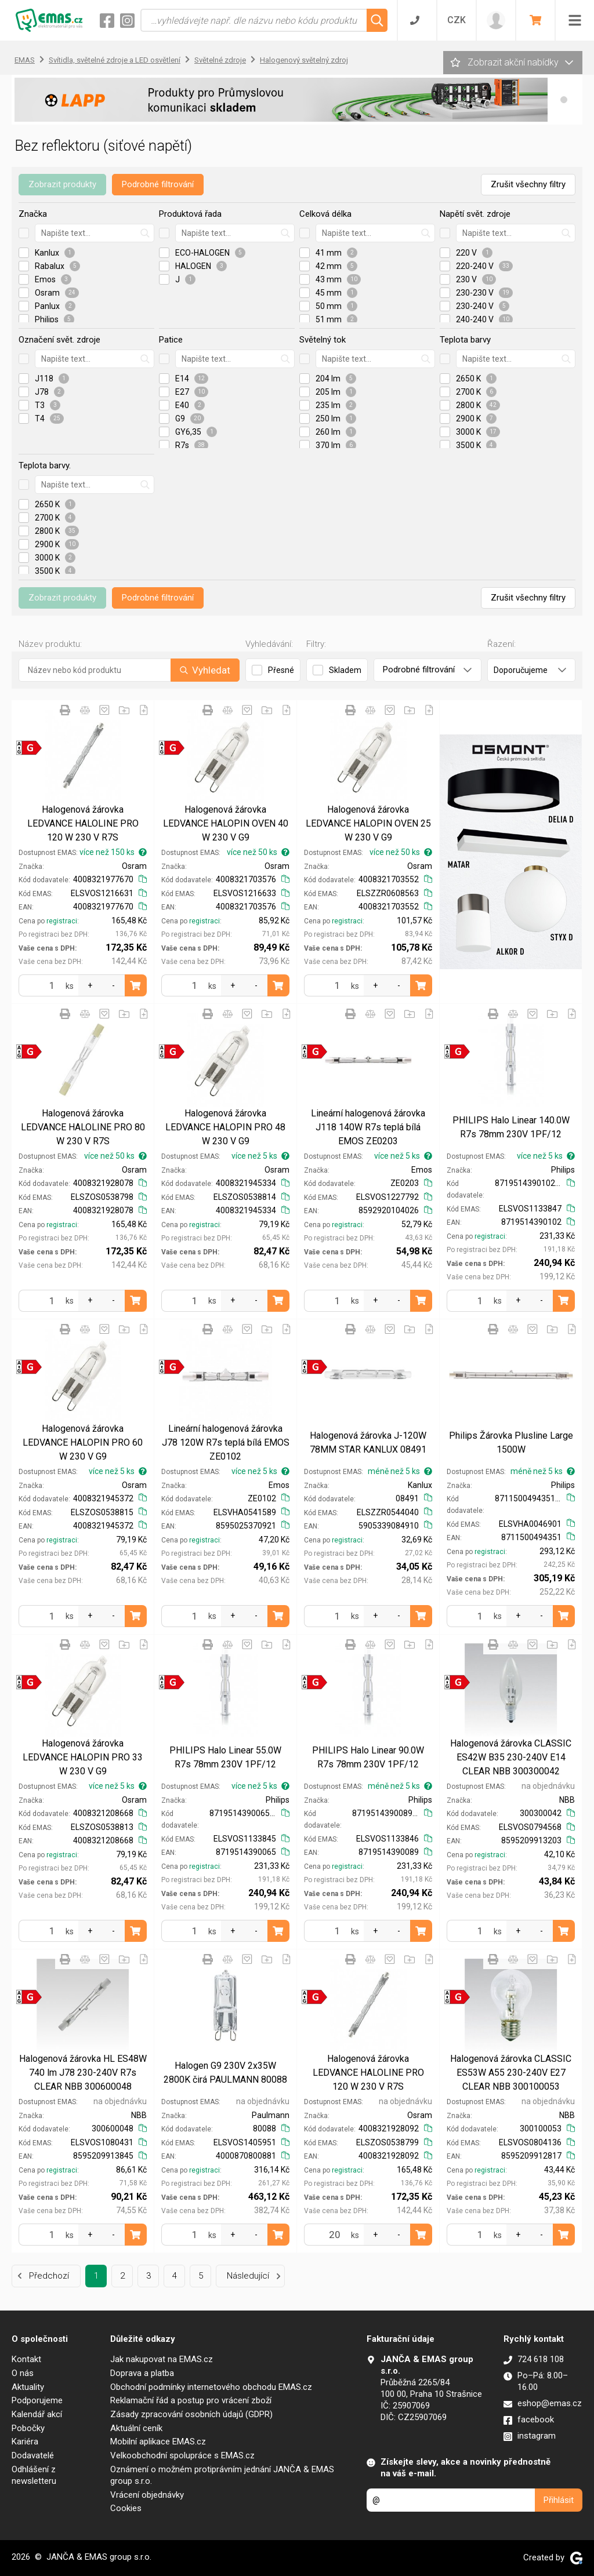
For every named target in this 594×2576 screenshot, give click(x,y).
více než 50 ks (258, 852)
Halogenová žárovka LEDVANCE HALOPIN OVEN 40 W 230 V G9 (225, 823)
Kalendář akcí (37, 2414)
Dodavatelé (33, 2455)
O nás (23, 2373)
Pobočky (28, 2428)
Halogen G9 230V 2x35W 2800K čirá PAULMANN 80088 (225, 2072)
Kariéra (25, 2441)
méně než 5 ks (400, 1471)
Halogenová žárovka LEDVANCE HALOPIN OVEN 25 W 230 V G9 (368, 823)
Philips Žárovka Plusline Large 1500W (511, 1442)
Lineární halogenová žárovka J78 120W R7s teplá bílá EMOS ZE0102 (225, 1442)
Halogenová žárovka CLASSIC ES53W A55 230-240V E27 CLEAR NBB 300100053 (510, 2072)
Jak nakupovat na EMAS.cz (161, 2359)
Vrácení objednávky (147, 2495)
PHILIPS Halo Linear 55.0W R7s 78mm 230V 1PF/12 (225, 1757)
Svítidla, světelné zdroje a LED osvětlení (114, 60)
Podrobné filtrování (158, 184)
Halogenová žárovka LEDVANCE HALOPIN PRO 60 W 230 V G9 (83, 1442)
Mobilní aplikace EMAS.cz (158, 2441)
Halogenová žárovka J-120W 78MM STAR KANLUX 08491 (368, 1442)
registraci (61, 921)
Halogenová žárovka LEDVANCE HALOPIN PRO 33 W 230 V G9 (83, 1757)
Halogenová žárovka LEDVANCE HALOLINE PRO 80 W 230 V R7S (83, 1127)
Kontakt (26, 2359)
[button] (563, 99)
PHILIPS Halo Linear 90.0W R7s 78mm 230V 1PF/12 (368, 1757)
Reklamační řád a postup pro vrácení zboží (190, 2400)
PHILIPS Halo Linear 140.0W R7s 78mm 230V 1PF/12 (511, 1127)
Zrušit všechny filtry (528, 184)
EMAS (25, 60)
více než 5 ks (260, 1155)
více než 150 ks (113, 852)
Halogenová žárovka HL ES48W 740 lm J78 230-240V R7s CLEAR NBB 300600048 (83, 2072)
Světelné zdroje (220, 60)
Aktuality (28, 2387)
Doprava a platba (142, 2373)
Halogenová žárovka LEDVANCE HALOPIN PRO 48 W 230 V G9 (225, 1127)
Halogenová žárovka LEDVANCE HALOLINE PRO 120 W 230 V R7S (83, 823)
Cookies (126, 2508)
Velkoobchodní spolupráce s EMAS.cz (182, 2455)
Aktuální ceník (136, 2428)
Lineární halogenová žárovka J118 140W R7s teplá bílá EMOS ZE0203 (368, 1127)
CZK (456, 20)
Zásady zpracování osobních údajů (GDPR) (191, 2414)
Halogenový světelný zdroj (304, 60)
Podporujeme (37, 2400)
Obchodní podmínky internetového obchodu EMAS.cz (211, 2387)
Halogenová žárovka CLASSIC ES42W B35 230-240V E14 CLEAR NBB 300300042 (510, 1757)
